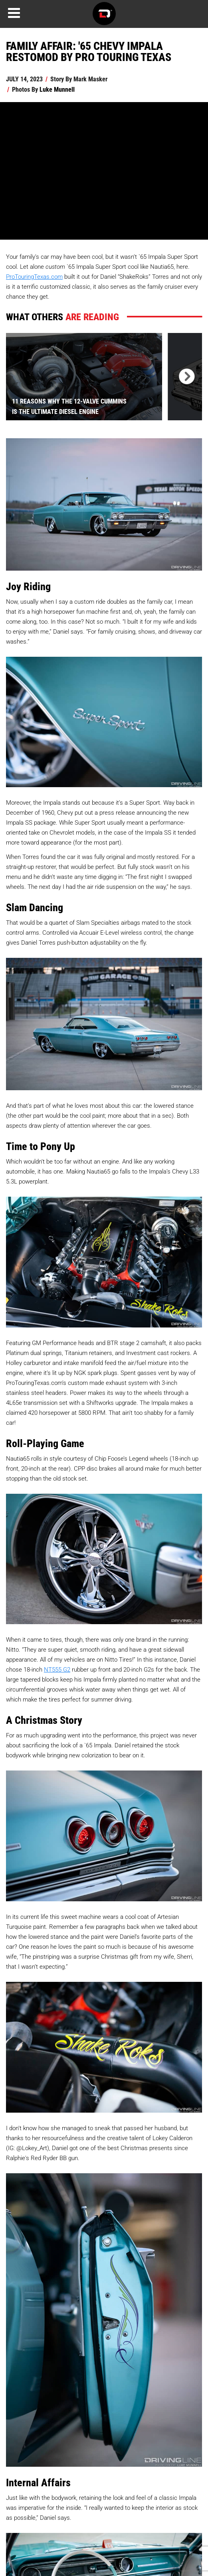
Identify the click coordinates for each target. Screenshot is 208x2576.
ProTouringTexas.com (34, 276)
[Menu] (14, 13)
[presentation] (185, 376)
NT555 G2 (57, 1669)
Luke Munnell (57, 89)
